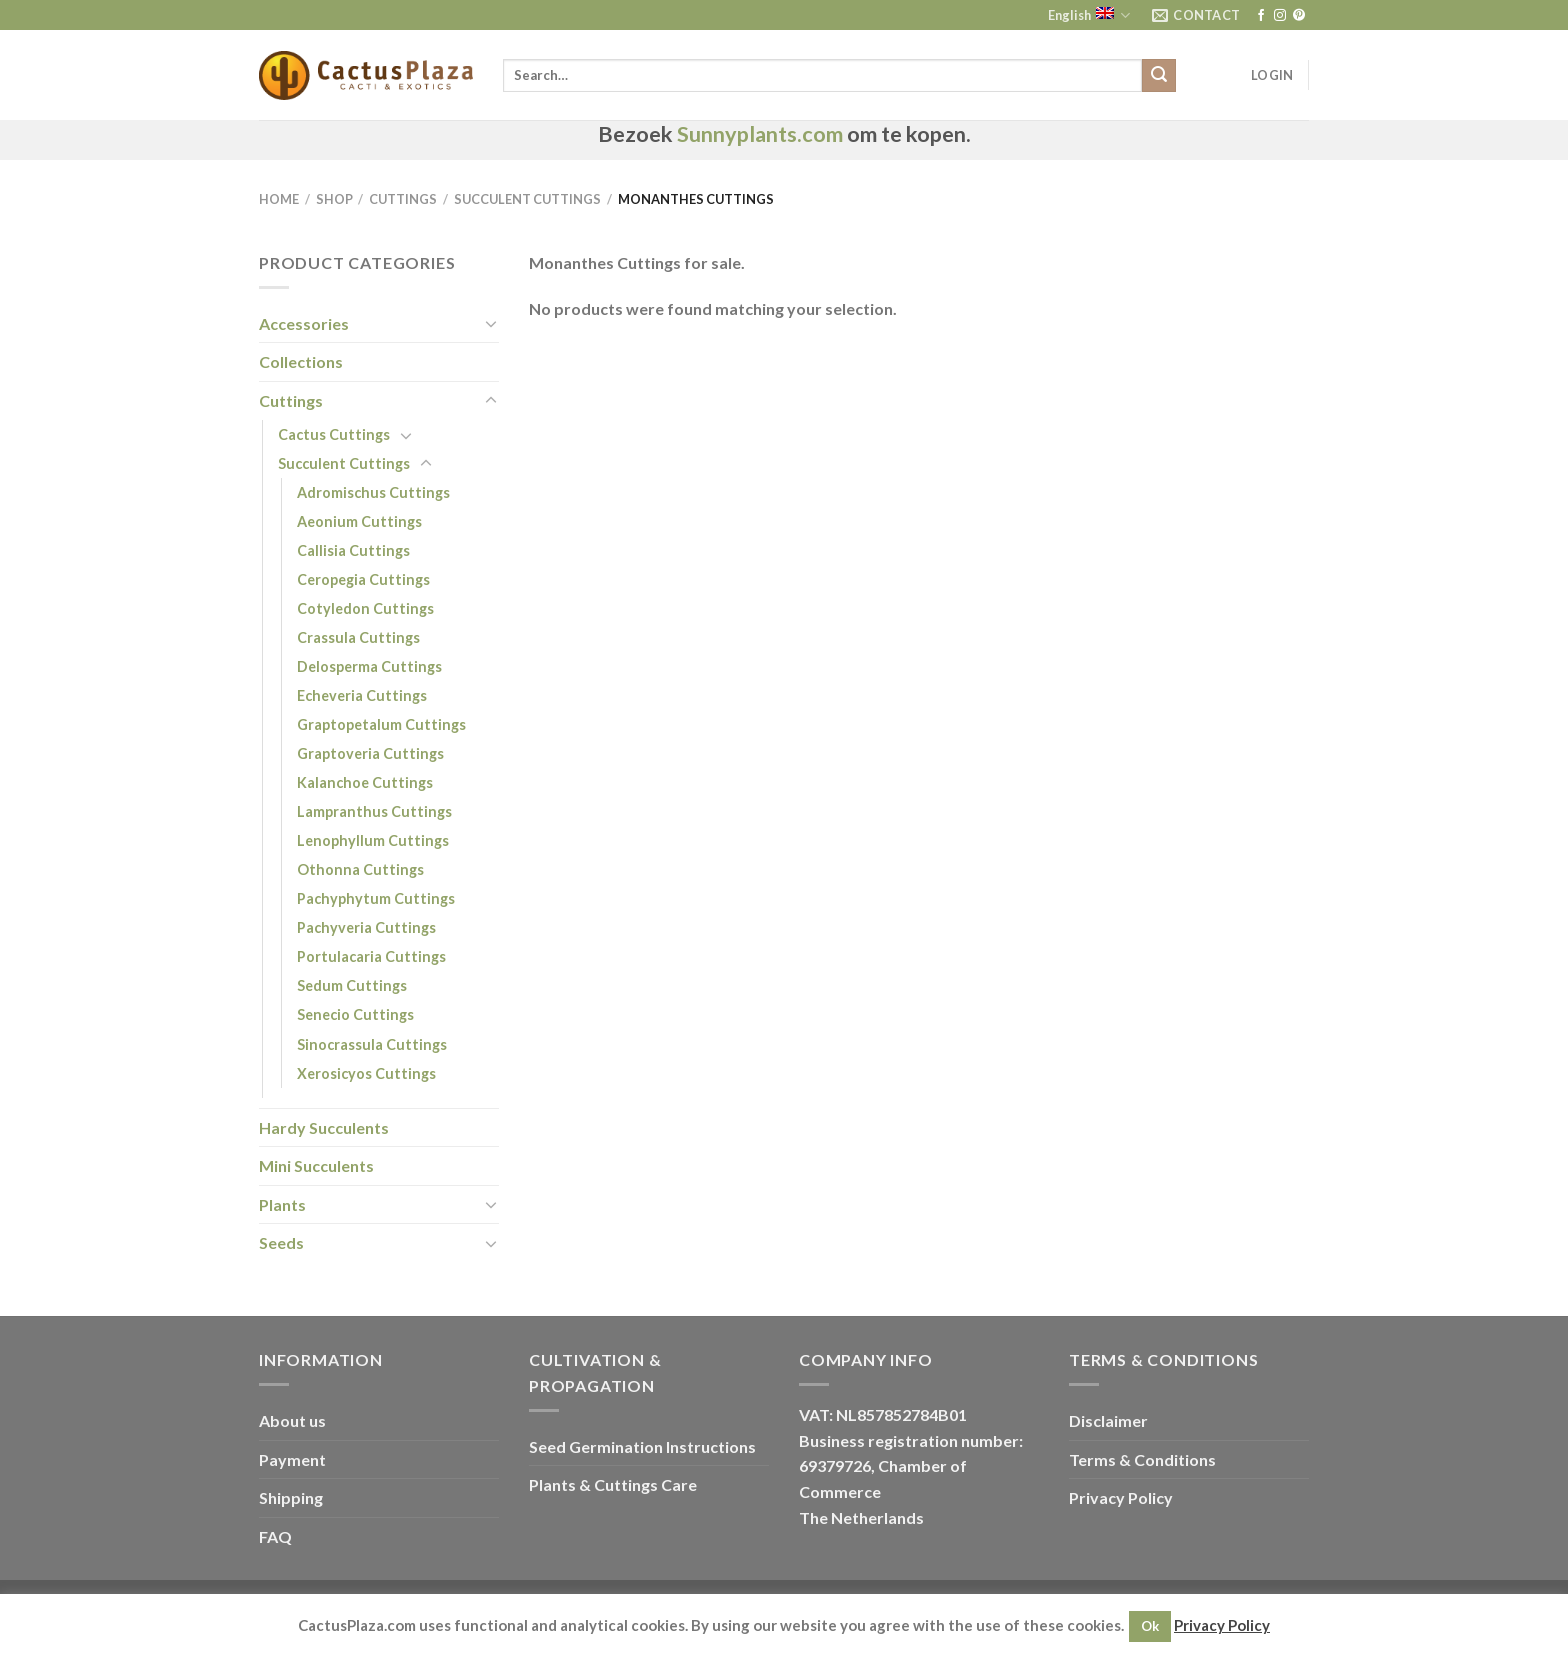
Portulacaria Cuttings (371, 956)
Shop (334, 199)
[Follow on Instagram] (1280, 16)
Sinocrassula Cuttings (372, 1044)
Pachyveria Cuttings (366, 927)
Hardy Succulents (324, 1127)
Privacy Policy (1121, 1497)
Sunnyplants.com (760, 134)
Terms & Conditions (1142, 1459)
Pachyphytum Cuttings (376, 898)
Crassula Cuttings (358, 637)
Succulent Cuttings (527, 199)
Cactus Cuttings (334, 434)
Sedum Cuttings (352, 985)
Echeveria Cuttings (362, 695)
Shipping (291, 1497)
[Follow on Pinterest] (1299, 16)
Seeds (281, 1242)
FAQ (275, 1536)
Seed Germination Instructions (642, 1446)
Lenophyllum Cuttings (373, 840)
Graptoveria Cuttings (370, 753)
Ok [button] (1150, 1626)
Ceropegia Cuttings (363, 579)
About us (292, 1420)
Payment (292, 1459)
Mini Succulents (316, 1165)
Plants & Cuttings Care (613, 1484)
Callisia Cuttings (353, 550)
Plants (282, 1204)
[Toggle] (491, 323)
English (1089, 15)
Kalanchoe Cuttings (365, 782)
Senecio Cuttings (355, 1014)
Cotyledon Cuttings (365, 608)
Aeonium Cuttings (359, 521)
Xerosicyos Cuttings (366, 1073)
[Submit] (1159, 76)
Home (279, 199)
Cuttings (403, 199)
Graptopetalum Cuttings (381, 724)
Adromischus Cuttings (373, 492)
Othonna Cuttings (360, 869)
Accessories (304, 323)
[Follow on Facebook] (1261, 16)
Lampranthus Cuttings (374, 811)
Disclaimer (1108, 1420)
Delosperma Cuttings (369, 666)
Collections (301, 361)
